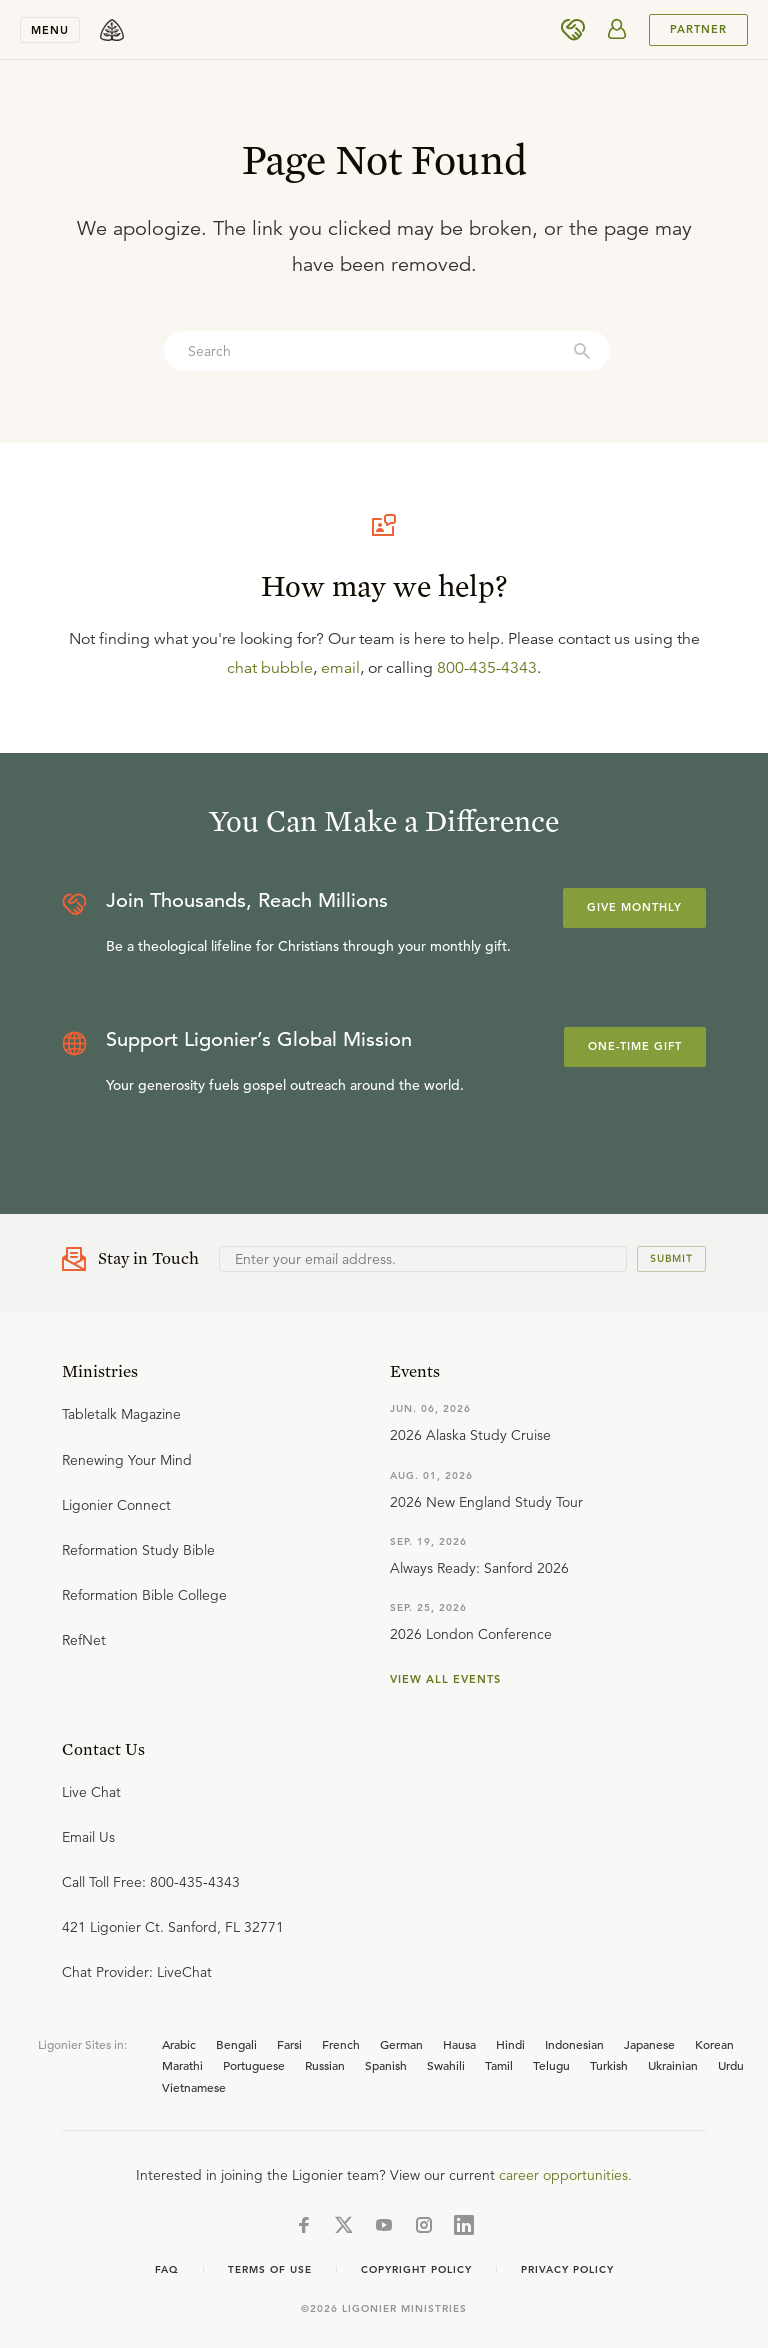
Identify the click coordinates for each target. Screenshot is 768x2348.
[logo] (112, 30)
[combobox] (387, 351)
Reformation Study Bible (138, 1550)
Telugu (551, 2065)
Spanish (386, 2065)
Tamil (499, 2065)
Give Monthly (634, 907)
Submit (671, 1258)
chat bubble (270, 668)
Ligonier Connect (116, 1505)
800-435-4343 (487, 668)
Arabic (179, 2044)
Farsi (289, 2044)
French (341, 2044)
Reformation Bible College (144, 1595)
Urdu (731, 2065)
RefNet (84, 1640)
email (340, 668)
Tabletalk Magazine (121, 1414)
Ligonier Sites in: (82, 2044)
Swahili (446, 2065)
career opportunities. (565, 2175)
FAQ (167, 2269)
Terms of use (270, 2269)
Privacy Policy (567, 2269)
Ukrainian (673, 2065)
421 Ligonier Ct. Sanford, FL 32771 (173, 1927)
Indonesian (574, 2044)
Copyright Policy (416, 2269)
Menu (50, 30)
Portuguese (254, 2065)
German (401, 2044)
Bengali (236, 2044)
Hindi (510, 2044)
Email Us (88, 1837)
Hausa (459, 2044)
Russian (325, 2065)
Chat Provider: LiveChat (137, 1972)
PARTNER (698, 29)
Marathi (182, 2065)
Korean (714, 2044)
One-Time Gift (635, 1046)
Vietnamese (194, 2087)
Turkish (609, 2065)
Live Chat (91, 1792)
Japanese (649, 2044)
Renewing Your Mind (127, 1460)
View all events (445, 1679)
